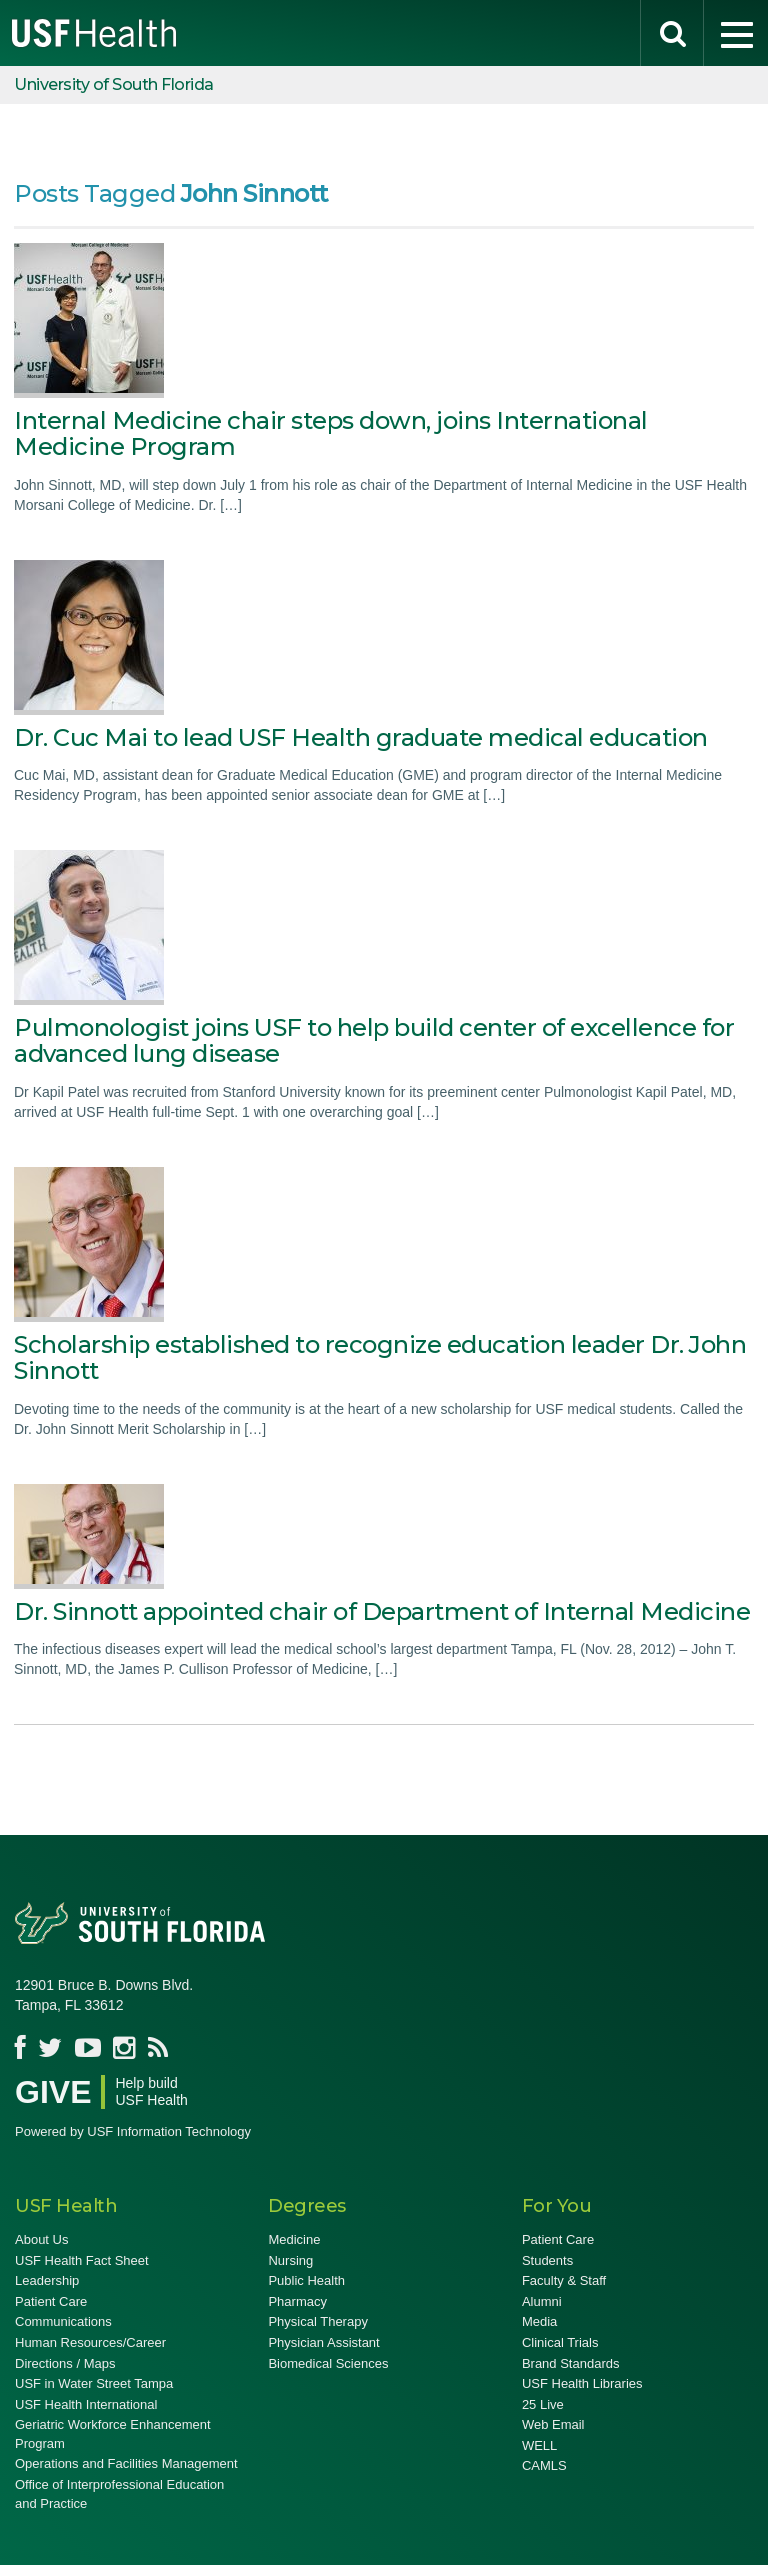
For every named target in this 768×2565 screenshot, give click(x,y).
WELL (539, 2445)
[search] (672, 33)
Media (539, 2321)
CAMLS (544, 2465)
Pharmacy (297, 2301)
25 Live (543, 2404)
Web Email (553, 2424)
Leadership (47, 2280)
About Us (41, 2239)
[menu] (736, 33)
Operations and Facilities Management (126, 2463)
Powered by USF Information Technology (133, 2131)
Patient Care (51, 2301)
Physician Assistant (323, 2342)
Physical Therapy (317, 2321)
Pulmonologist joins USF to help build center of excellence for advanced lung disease (374, 1040)
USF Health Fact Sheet (82, 2260)
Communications (63, 2321)
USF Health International (86, 2404)
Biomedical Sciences (328, 2363)
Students (547, 2260)
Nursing (290, 2260)
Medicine (294, 2239)
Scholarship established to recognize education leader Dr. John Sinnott (380, 1357)
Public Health (306, 2280)
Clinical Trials (560, 2342)
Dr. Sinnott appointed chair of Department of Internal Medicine (382, 1611)
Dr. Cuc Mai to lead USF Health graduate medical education (361, 737)
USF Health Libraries (582, 2383)
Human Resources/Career (90, 2342)
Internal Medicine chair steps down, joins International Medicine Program (331, 433)
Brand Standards (571, 2363)
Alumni (542, 2301)
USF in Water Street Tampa (94, 2383)
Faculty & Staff (564, 2280)
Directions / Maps (65, 2363)
